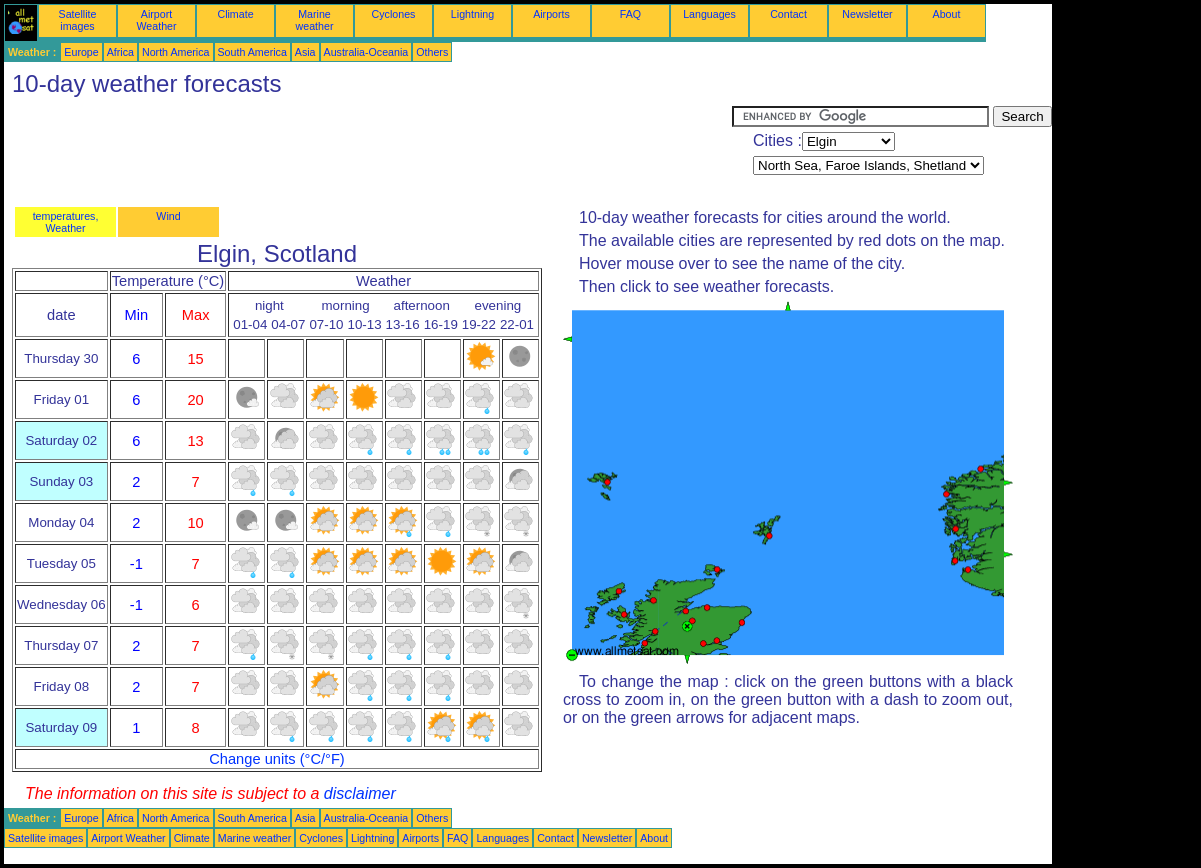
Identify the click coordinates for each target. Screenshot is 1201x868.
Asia (305, 52)
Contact (788, 14)
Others (432, 52)
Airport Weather (156, 20)
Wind (168, 216)
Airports (551, 14)
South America (252, 52)
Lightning (472, 14)
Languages (709, 14)
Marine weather (315, 20)
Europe (81, 52)
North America (176, 52)
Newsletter (867, 14)
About (947, 14)
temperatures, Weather (66, 222)
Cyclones (394, 14)
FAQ (630, 14)
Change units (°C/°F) (277, 759)
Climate (235, 14)
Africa (120, 52)
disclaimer (360, 793)
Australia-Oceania (366, 52)
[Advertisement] (368, 151)
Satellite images (78, 20)
